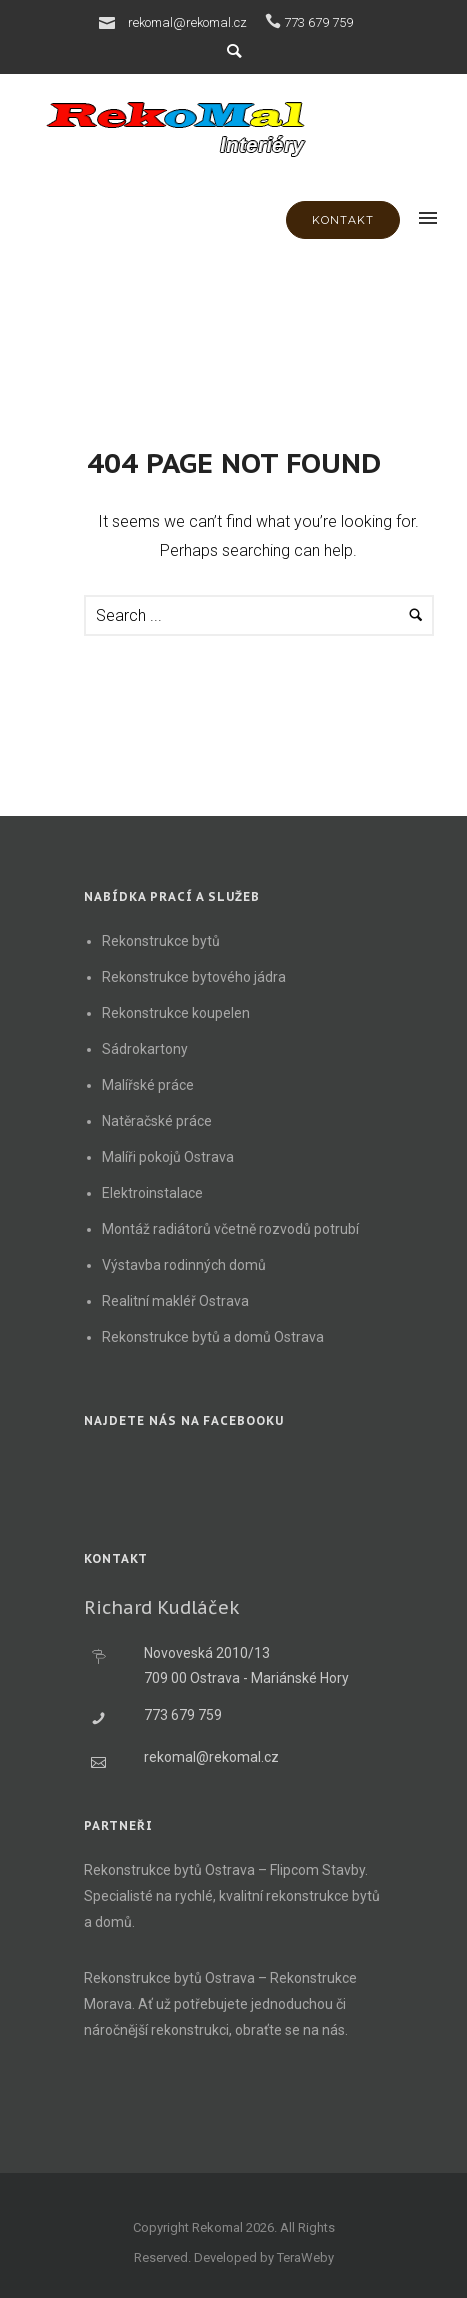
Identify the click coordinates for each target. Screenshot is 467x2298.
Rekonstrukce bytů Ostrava (169, 1870)
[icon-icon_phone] (273, 21)
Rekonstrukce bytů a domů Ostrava (213, 1337)
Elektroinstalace (152, 1193)
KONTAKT (343, 220)
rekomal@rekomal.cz (187, 22)
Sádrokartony (145, 1049)
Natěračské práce (157, 1121)
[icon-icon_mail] (112, 21)
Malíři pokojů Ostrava (168, 1157)
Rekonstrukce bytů (161, 941)
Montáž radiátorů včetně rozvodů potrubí (230, 1229)
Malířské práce (148, 1085)
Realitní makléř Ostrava (175, 1301)
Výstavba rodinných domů (184, 1265)
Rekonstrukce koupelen (176, 1013)
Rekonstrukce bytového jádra (194, 977)
